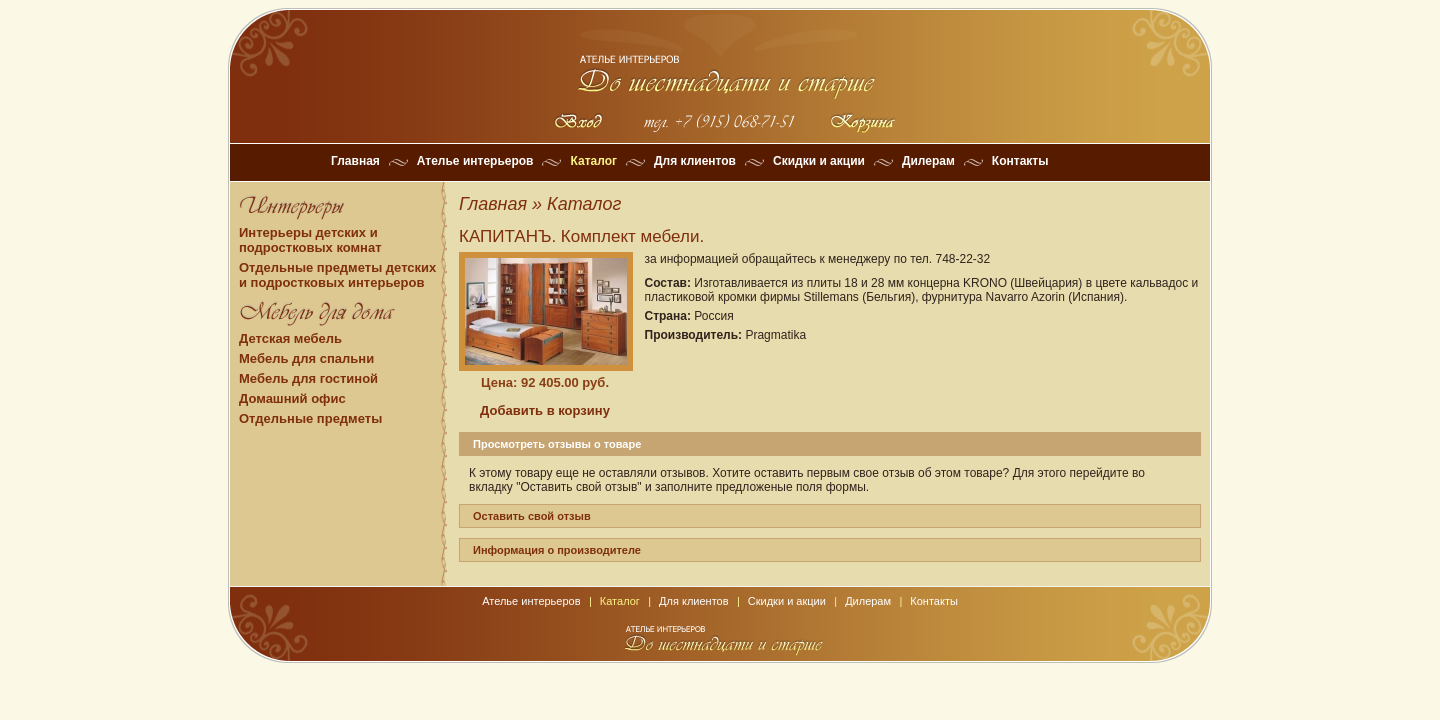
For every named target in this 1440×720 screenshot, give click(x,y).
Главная (355, 161)
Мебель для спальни (306, 358)
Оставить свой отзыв (532, 516)
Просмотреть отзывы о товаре (557, 444)
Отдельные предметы (310, 418)
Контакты (1020, 161)
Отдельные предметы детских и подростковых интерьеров (337, 275)
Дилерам (928, 161)
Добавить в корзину (545, 410)
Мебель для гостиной (308, 378)
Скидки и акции (819, 161)
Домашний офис (292, 398)
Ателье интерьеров (475, 161)
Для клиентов (695, 161)
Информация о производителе (557, 550)
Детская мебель (290, 338)
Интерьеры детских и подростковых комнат (310, 240)
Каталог (593, 161)
